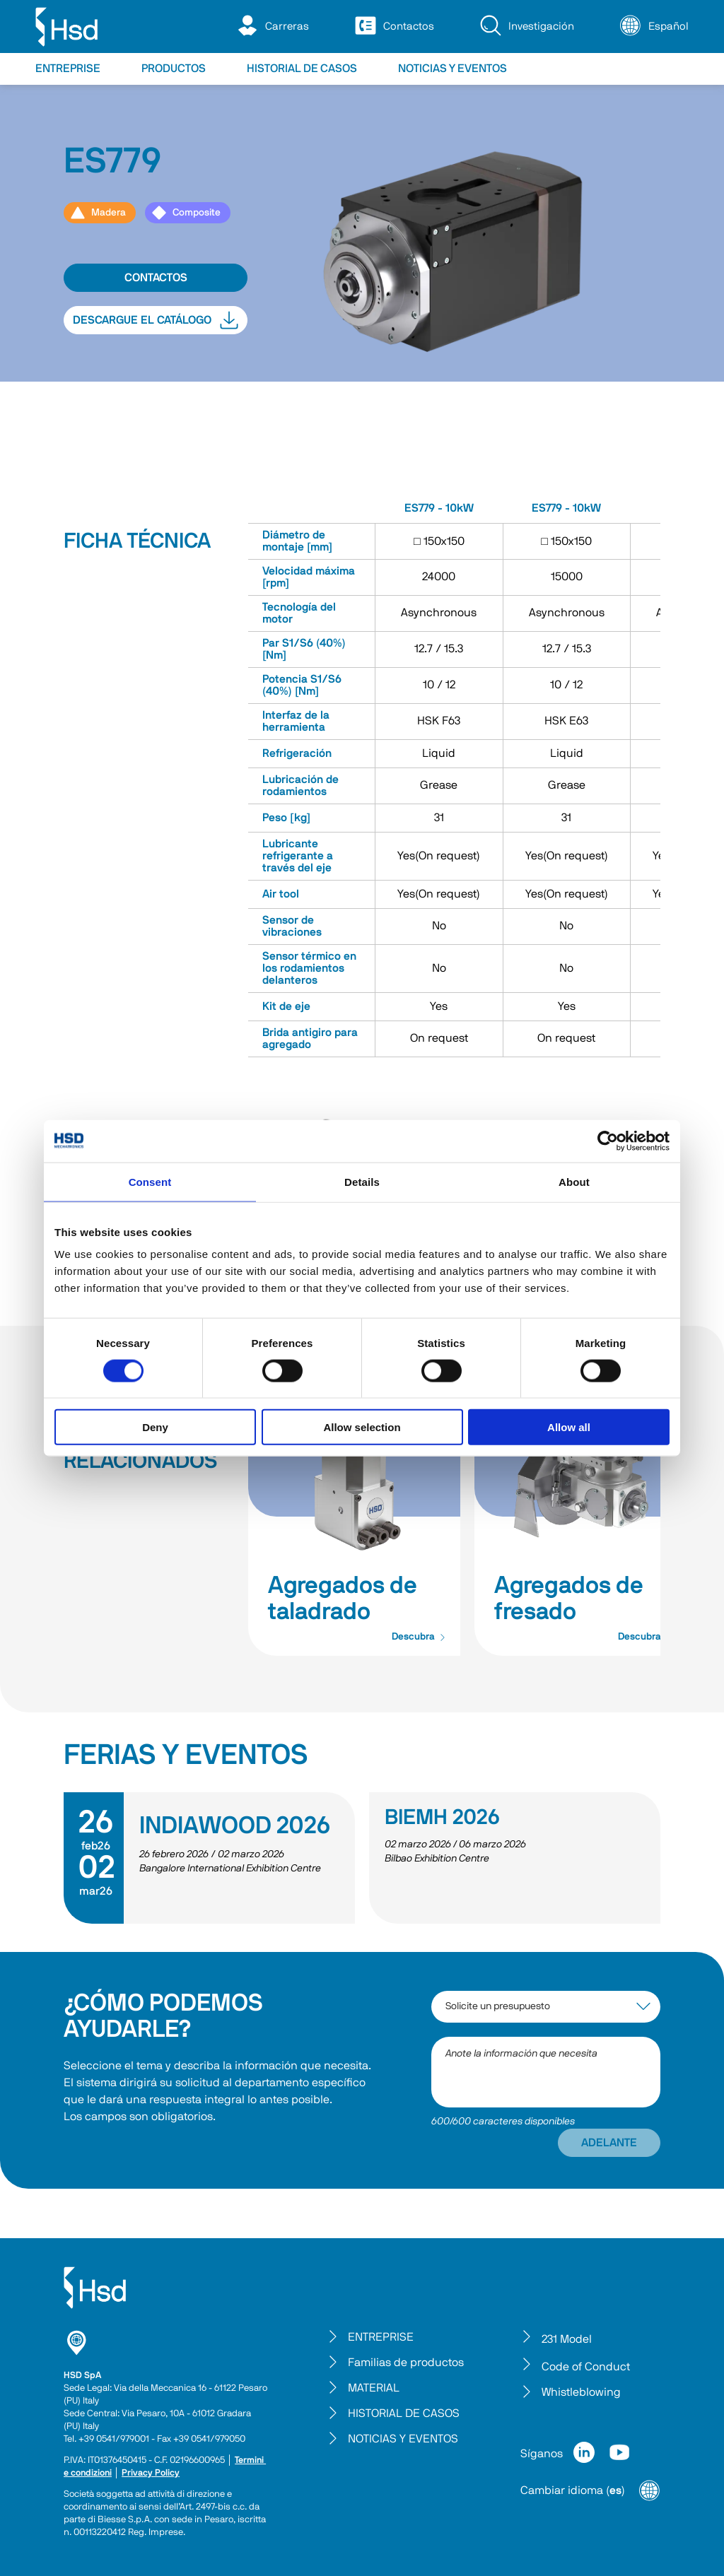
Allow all (568, 1427)
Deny (155, 1427)
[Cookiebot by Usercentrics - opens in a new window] (608, 1140)
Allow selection (361, 1427)
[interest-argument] (545, 2007)
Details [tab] (362, 1181)
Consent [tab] (150, 1181)
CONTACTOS (155, 277)
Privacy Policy (151, 2473)
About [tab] (574, 1181)
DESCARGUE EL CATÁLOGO (155, 320)
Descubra (419, 1637)
